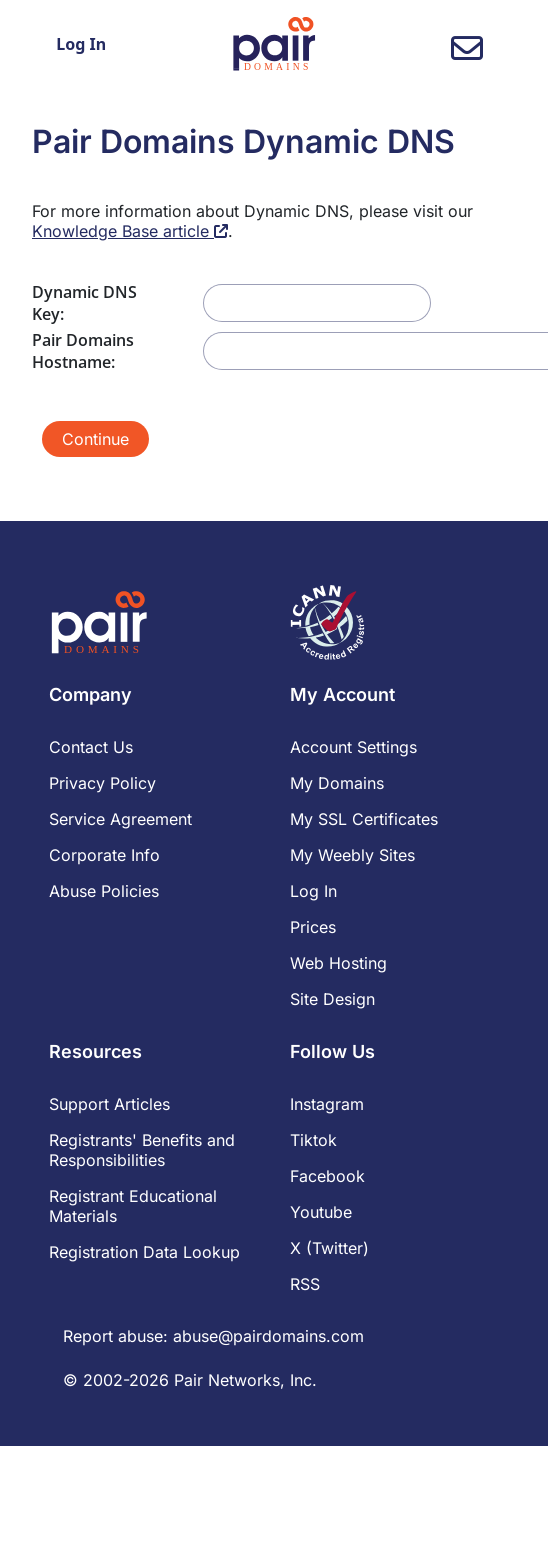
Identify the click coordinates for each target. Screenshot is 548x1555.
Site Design (332, 999)
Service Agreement (120, 819)
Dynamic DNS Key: (84, 303)
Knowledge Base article (130, 231)
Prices (313, 927)
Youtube (321, 1212)
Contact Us (91, 747)
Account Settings (353, 747)
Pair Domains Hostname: (83, 351)
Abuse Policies (104, 891)
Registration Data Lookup (144, 1252)
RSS (305, 1284)
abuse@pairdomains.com (268, 1336)
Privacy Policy (102, 783)
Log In (81, 44)
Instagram (327, 1104)
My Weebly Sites (352, 855)
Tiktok (313, 1140)
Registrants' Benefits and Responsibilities (142, 1150)
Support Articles (109, 1104)
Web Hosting (338, 963)
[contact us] (467, 54)
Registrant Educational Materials (133, 1206)
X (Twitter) (329, 1248)
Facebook (327, 1176)
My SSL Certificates (364, 819)
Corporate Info (104, 855)
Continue (95, 439)
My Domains (337, 783)
